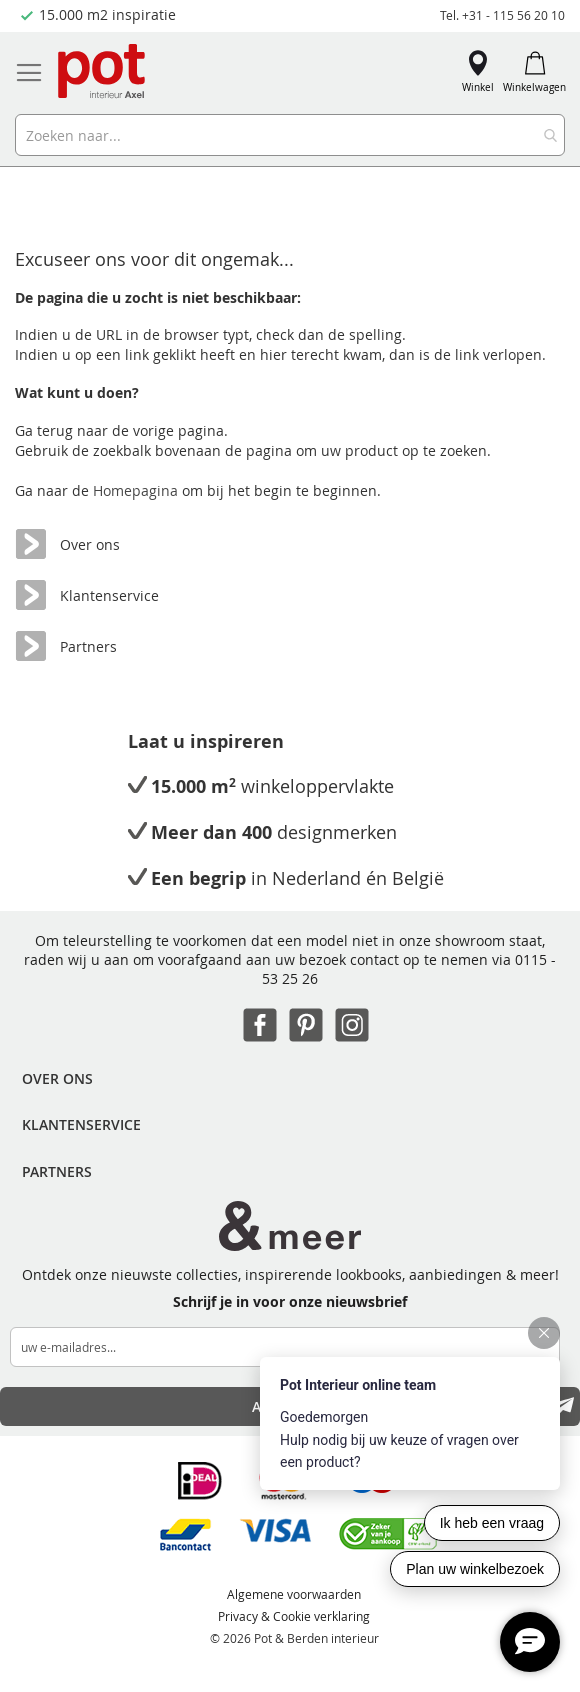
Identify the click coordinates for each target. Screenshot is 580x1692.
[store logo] (103, 72)
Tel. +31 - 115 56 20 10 (502, 15)
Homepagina (137, 490)
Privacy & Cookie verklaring (294, 1616)
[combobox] (290, 135)
